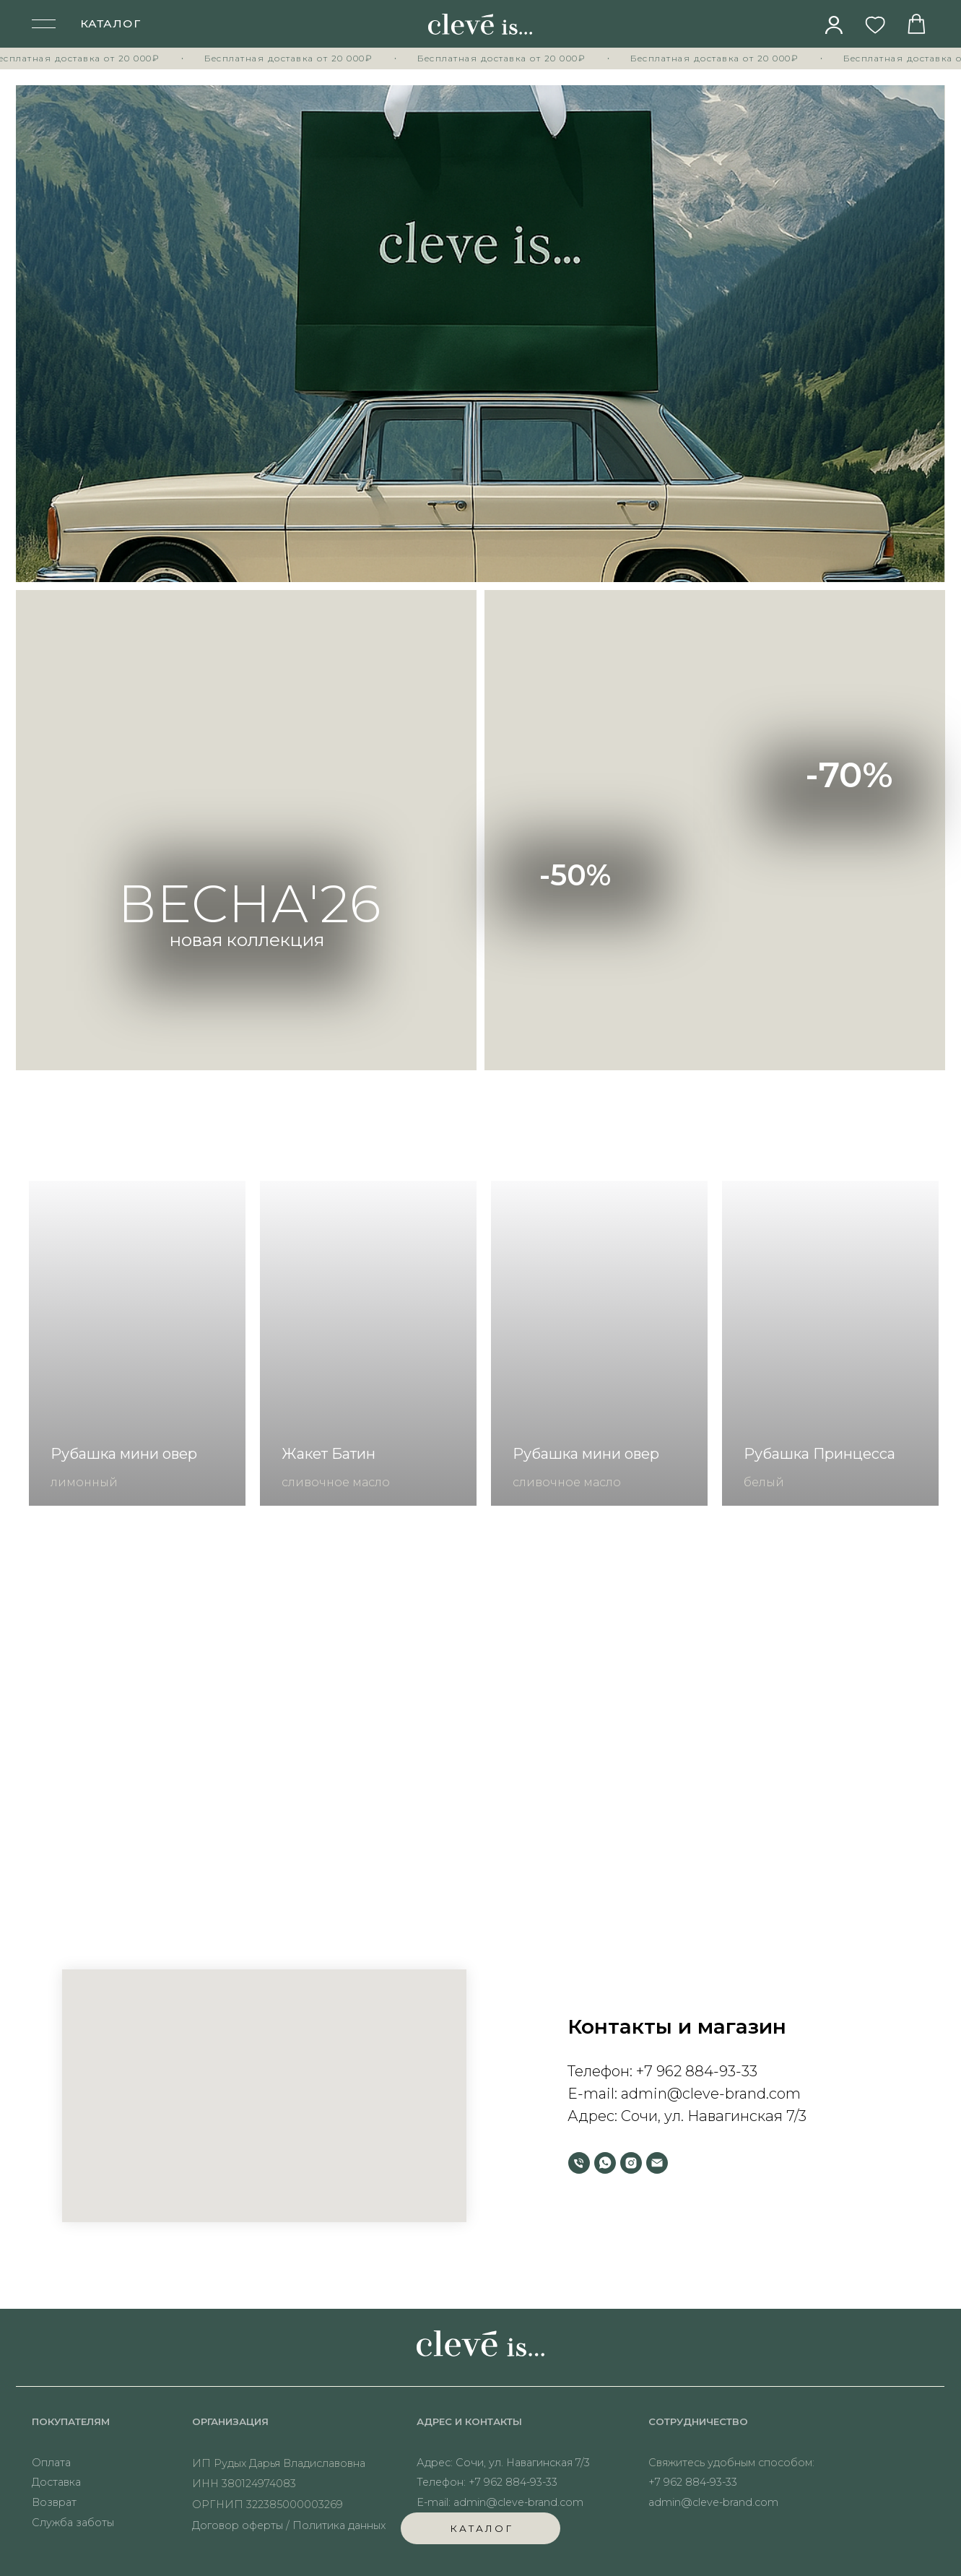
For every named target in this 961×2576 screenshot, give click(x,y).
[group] (137, 1343)
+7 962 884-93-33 (696, 2071)
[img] (834, 25)
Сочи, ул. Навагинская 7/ (710, 2116)
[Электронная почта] (657, 2163)
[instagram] (631, 2163)
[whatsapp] (605, 2163)
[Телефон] (579, 2163)
